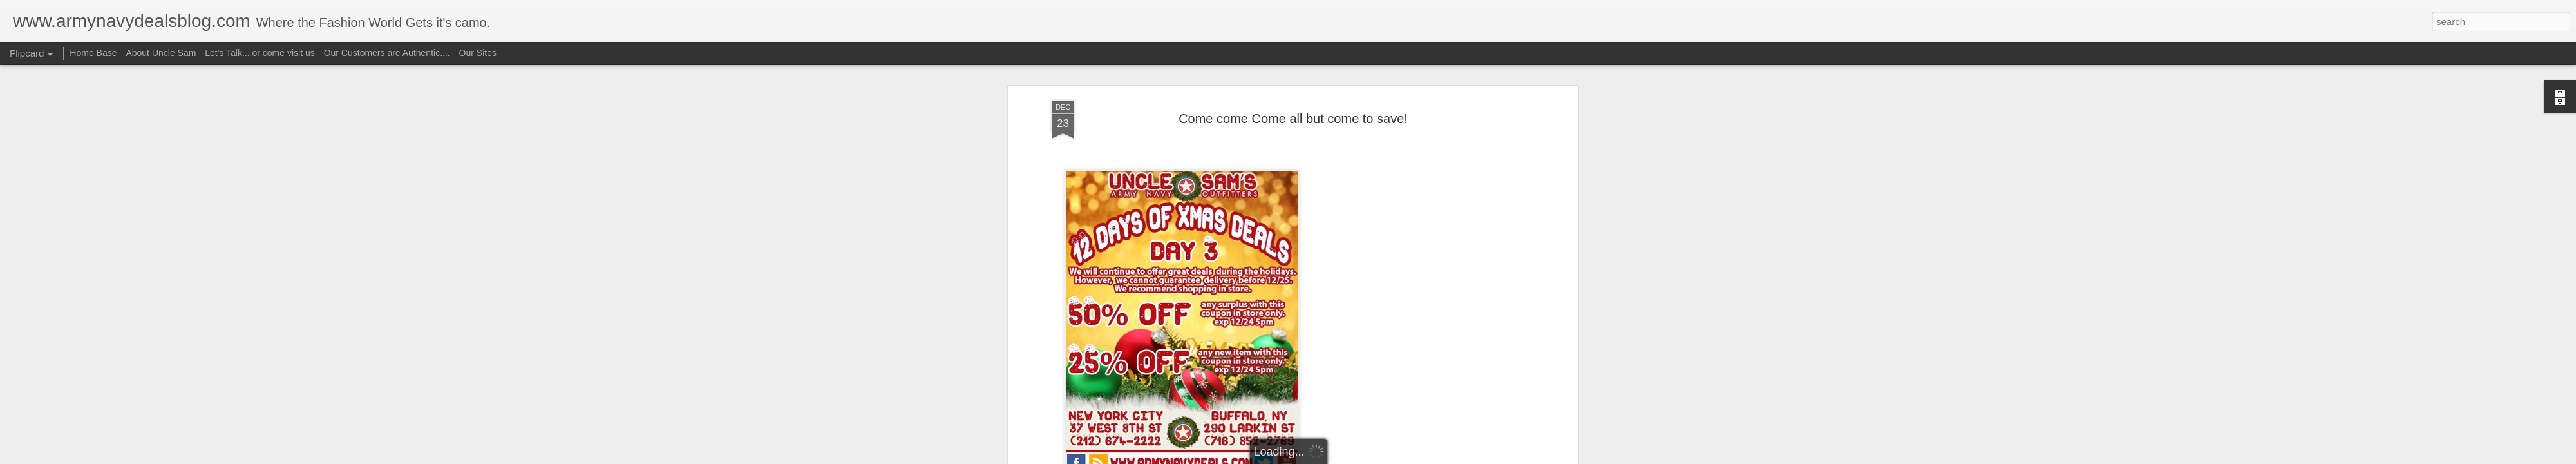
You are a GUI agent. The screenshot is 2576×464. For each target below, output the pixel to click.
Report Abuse (1366, 457)
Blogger (1328, 457)
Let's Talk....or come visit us (259, 53)
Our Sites (478, 53)
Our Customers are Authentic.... (387, 53)
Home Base (93, 53)
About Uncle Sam (161, 53)
